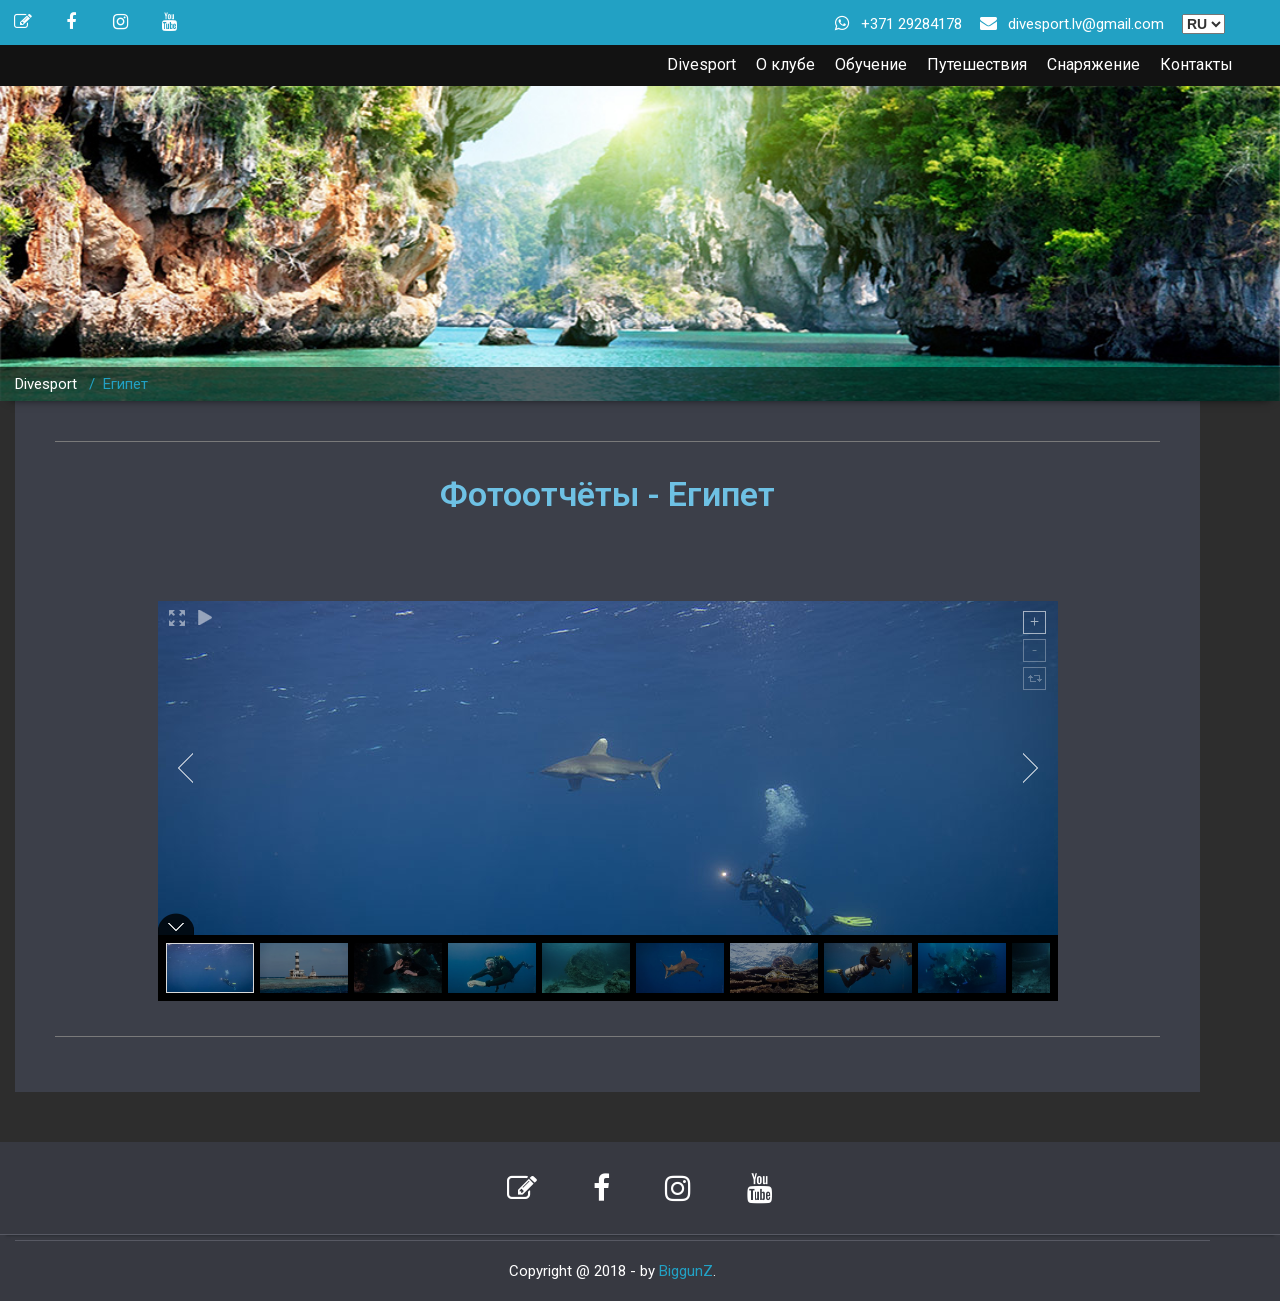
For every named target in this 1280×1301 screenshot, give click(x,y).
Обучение (871, 64)
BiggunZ (686, 1271)
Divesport (701, 64)
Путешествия (977, 64)
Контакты (1196, 64)
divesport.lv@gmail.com (1086, 24)
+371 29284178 (911, 24)
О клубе (785, 64)
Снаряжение (1093, 64)
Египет (125, 384)
